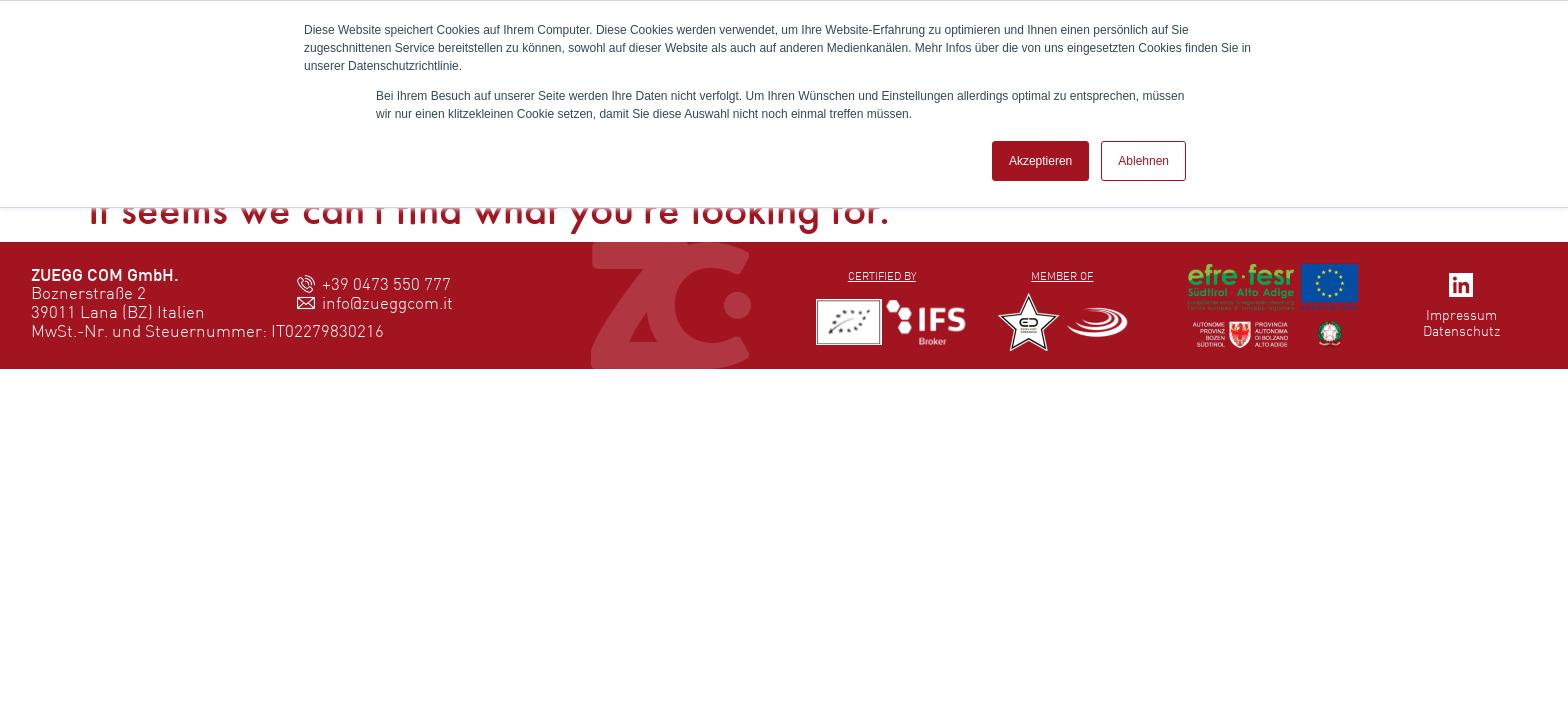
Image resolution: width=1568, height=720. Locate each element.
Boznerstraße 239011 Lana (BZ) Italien (118, 302)
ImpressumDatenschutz (1461, 323)
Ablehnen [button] (1143, 161)
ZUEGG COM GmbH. (105, 274)
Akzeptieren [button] (1040, 161)
